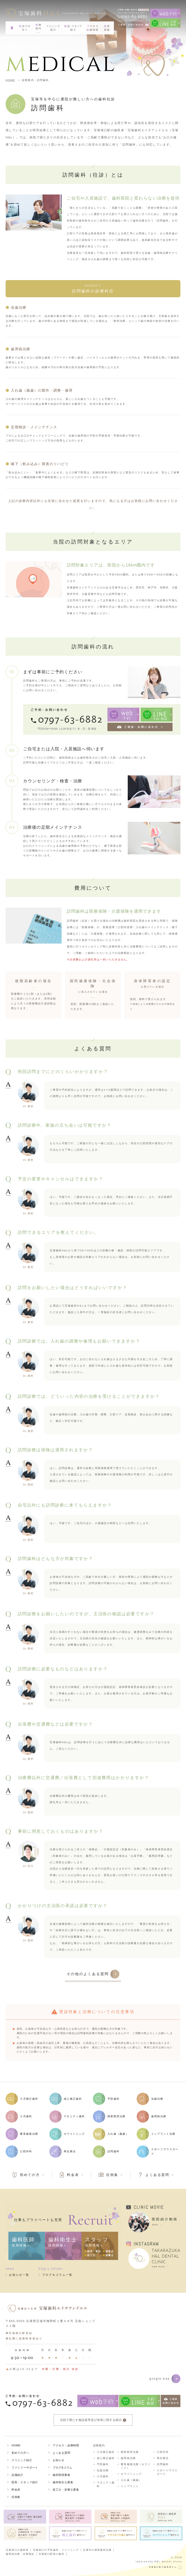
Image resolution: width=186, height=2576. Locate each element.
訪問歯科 (113, 2151)
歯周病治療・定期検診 (20, 2553)
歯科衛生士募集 (63, 2482)
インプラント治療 (163, 2133)
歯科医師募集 (61, 2474)
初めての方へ (20, 2452)
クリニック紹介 (22, 2460)
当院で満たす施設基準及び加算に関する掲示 (93, 2420)
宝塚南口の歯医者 (17, 2549)
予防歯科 (113, 2098)
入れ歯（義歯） (118, 2133)
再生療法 (70, 2151)
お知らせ (58, 2460)
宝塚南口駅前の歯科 (51, 2553)
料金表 (73, 2175)
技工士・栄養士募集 (66, 2489)
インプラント (130, 2486)
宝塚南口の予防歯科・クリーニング (56, 2549)
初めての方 (30, 2175)
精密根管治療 (116, 2116)
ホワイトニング (74, 2133)
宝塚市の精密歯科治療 (97, 2549)
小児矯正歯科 (29, 2098)
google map (165, 2379)
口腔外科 (26, 2151)
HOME (16, 2445)
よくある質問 (157, 2175)
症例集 (112, 2175)
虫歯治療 (157, 2098)
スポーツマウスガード (167, 2472)
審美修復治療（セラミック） (135, 2466)
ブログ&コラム (62, 2467)
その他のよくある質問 (93, 1974)
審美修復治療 (29, 2133)
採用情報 (19, 2245)
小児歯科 (26, 2116)
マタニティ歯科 (74, 2116)
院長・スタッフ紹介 (25, 2482)
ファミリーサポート (25, 2467)
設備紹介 (17, 2474)
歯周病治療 (158, 2116)
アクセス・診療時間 (66, 2445)
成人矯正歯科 (73, 2098)
